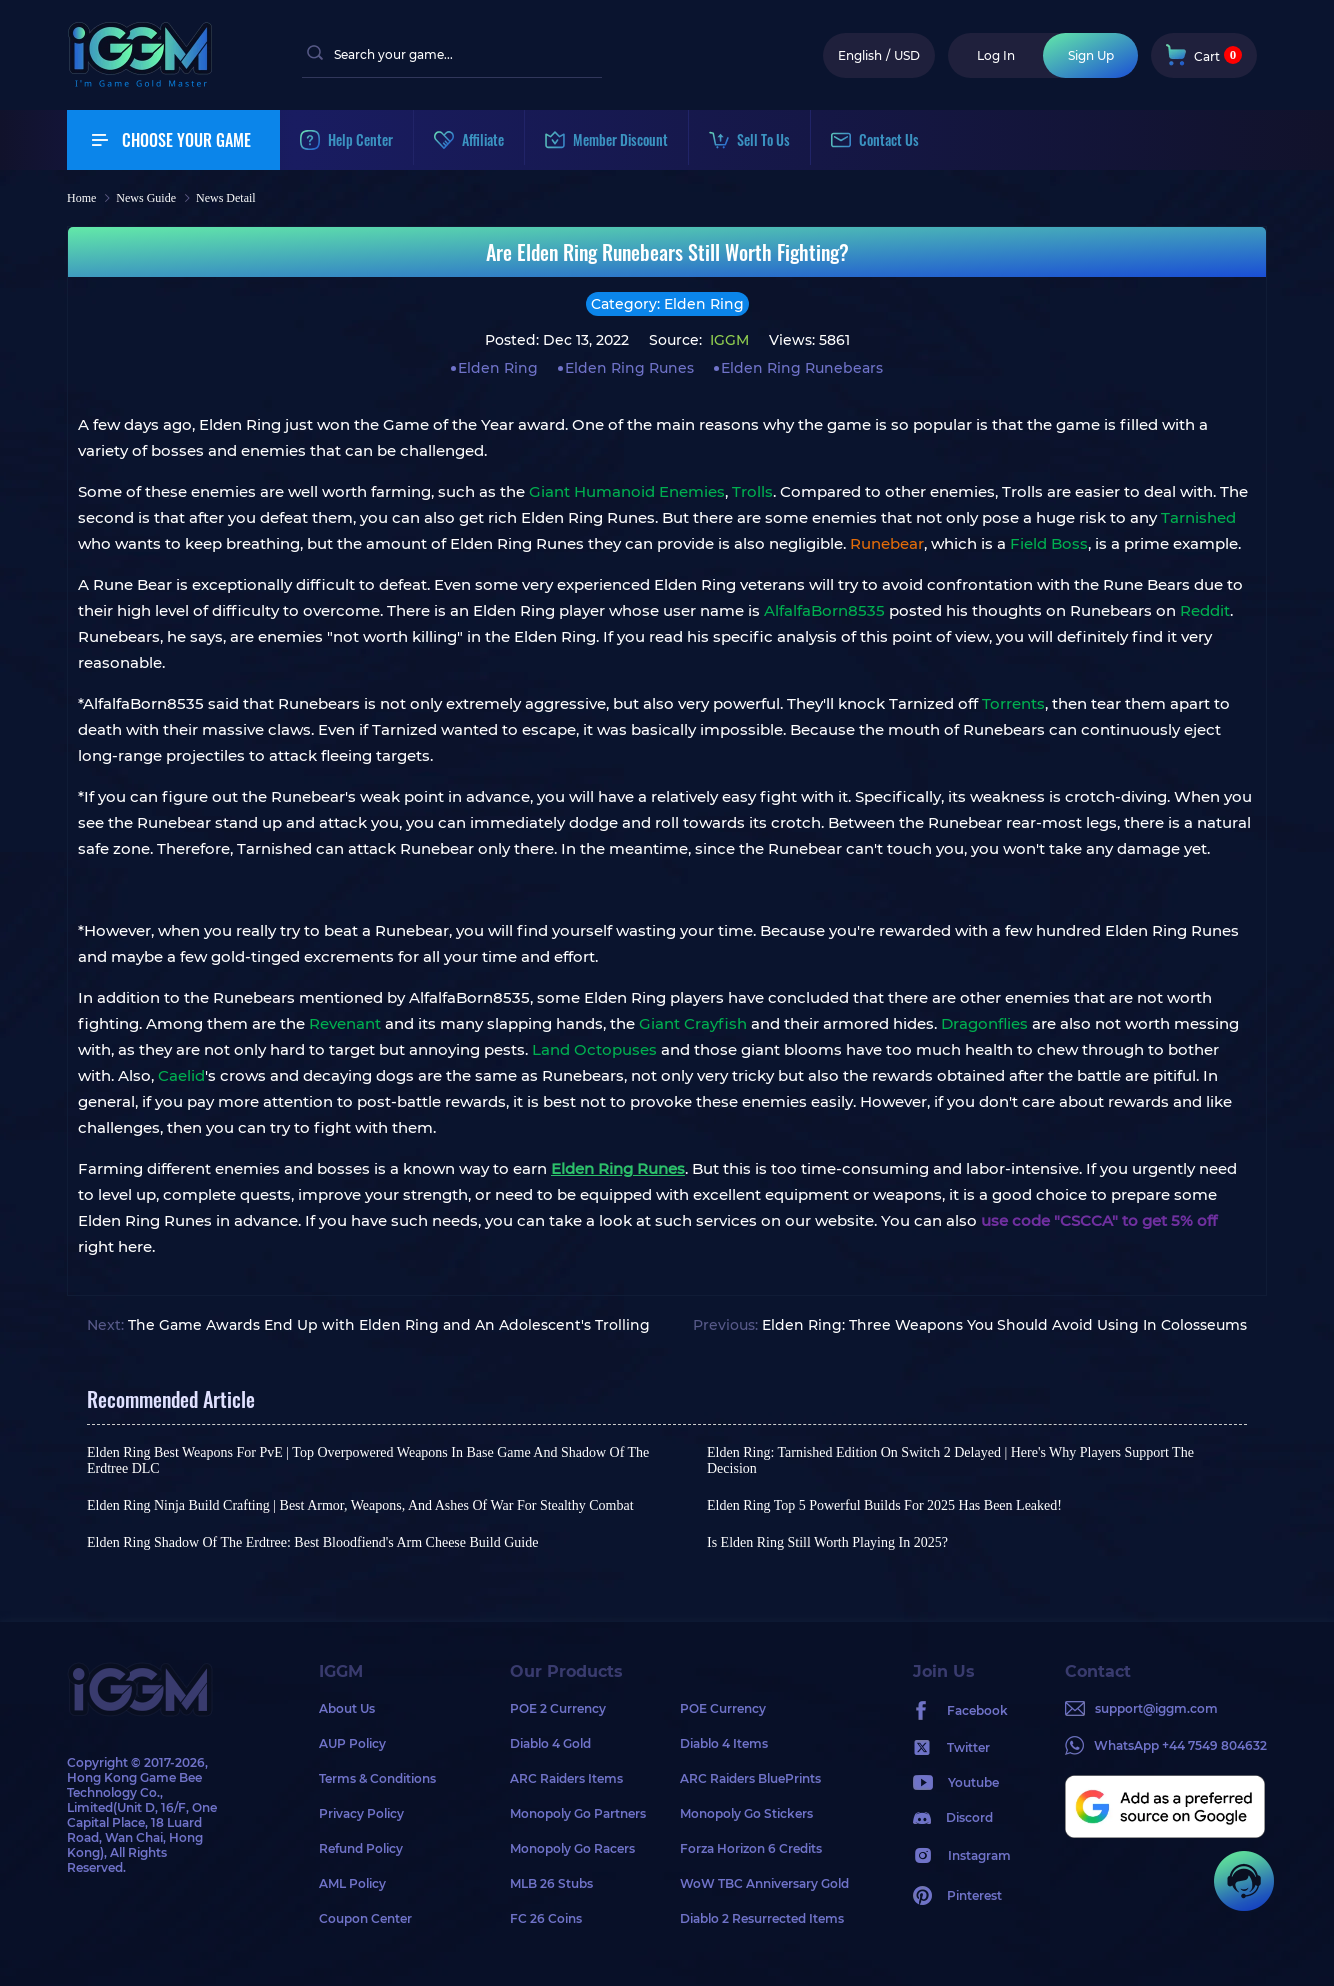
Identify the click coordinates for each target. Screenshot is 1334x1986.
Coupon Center (365, 1918)
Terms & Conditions (377, 1778)
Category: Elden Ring (667, 304)
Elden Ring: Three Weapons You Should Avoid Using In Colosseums (1004, 1325)
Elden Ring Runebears (802, 368)
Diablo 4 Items (724, 1743)
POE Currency (723, 1708)
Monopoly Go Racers (572, 1848)
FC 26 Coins (546, 1918)
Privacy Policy (361, 1813)
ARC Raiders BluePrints (750, 1778)
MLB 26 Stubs (551, 1883)
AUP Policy (352, 1743)
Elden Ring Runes (629, 368)
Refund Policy (361, 1848)
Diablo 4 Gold (550, 1743)
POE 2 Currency (558, 1708)
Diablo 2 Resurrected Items (762, 1918)
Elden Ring (498, 368)
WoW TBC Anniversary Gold (764, 1883)
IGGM (727, 340)
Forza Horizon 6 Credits (751, 1848)
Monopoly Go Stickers (746, 1813)
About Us (347, 1708)
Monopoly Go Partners (578, 1813)
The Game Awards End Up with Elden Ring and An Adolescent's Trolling (389, 1325)
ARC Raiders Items (566, 1778)
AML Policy (352, 1883)
